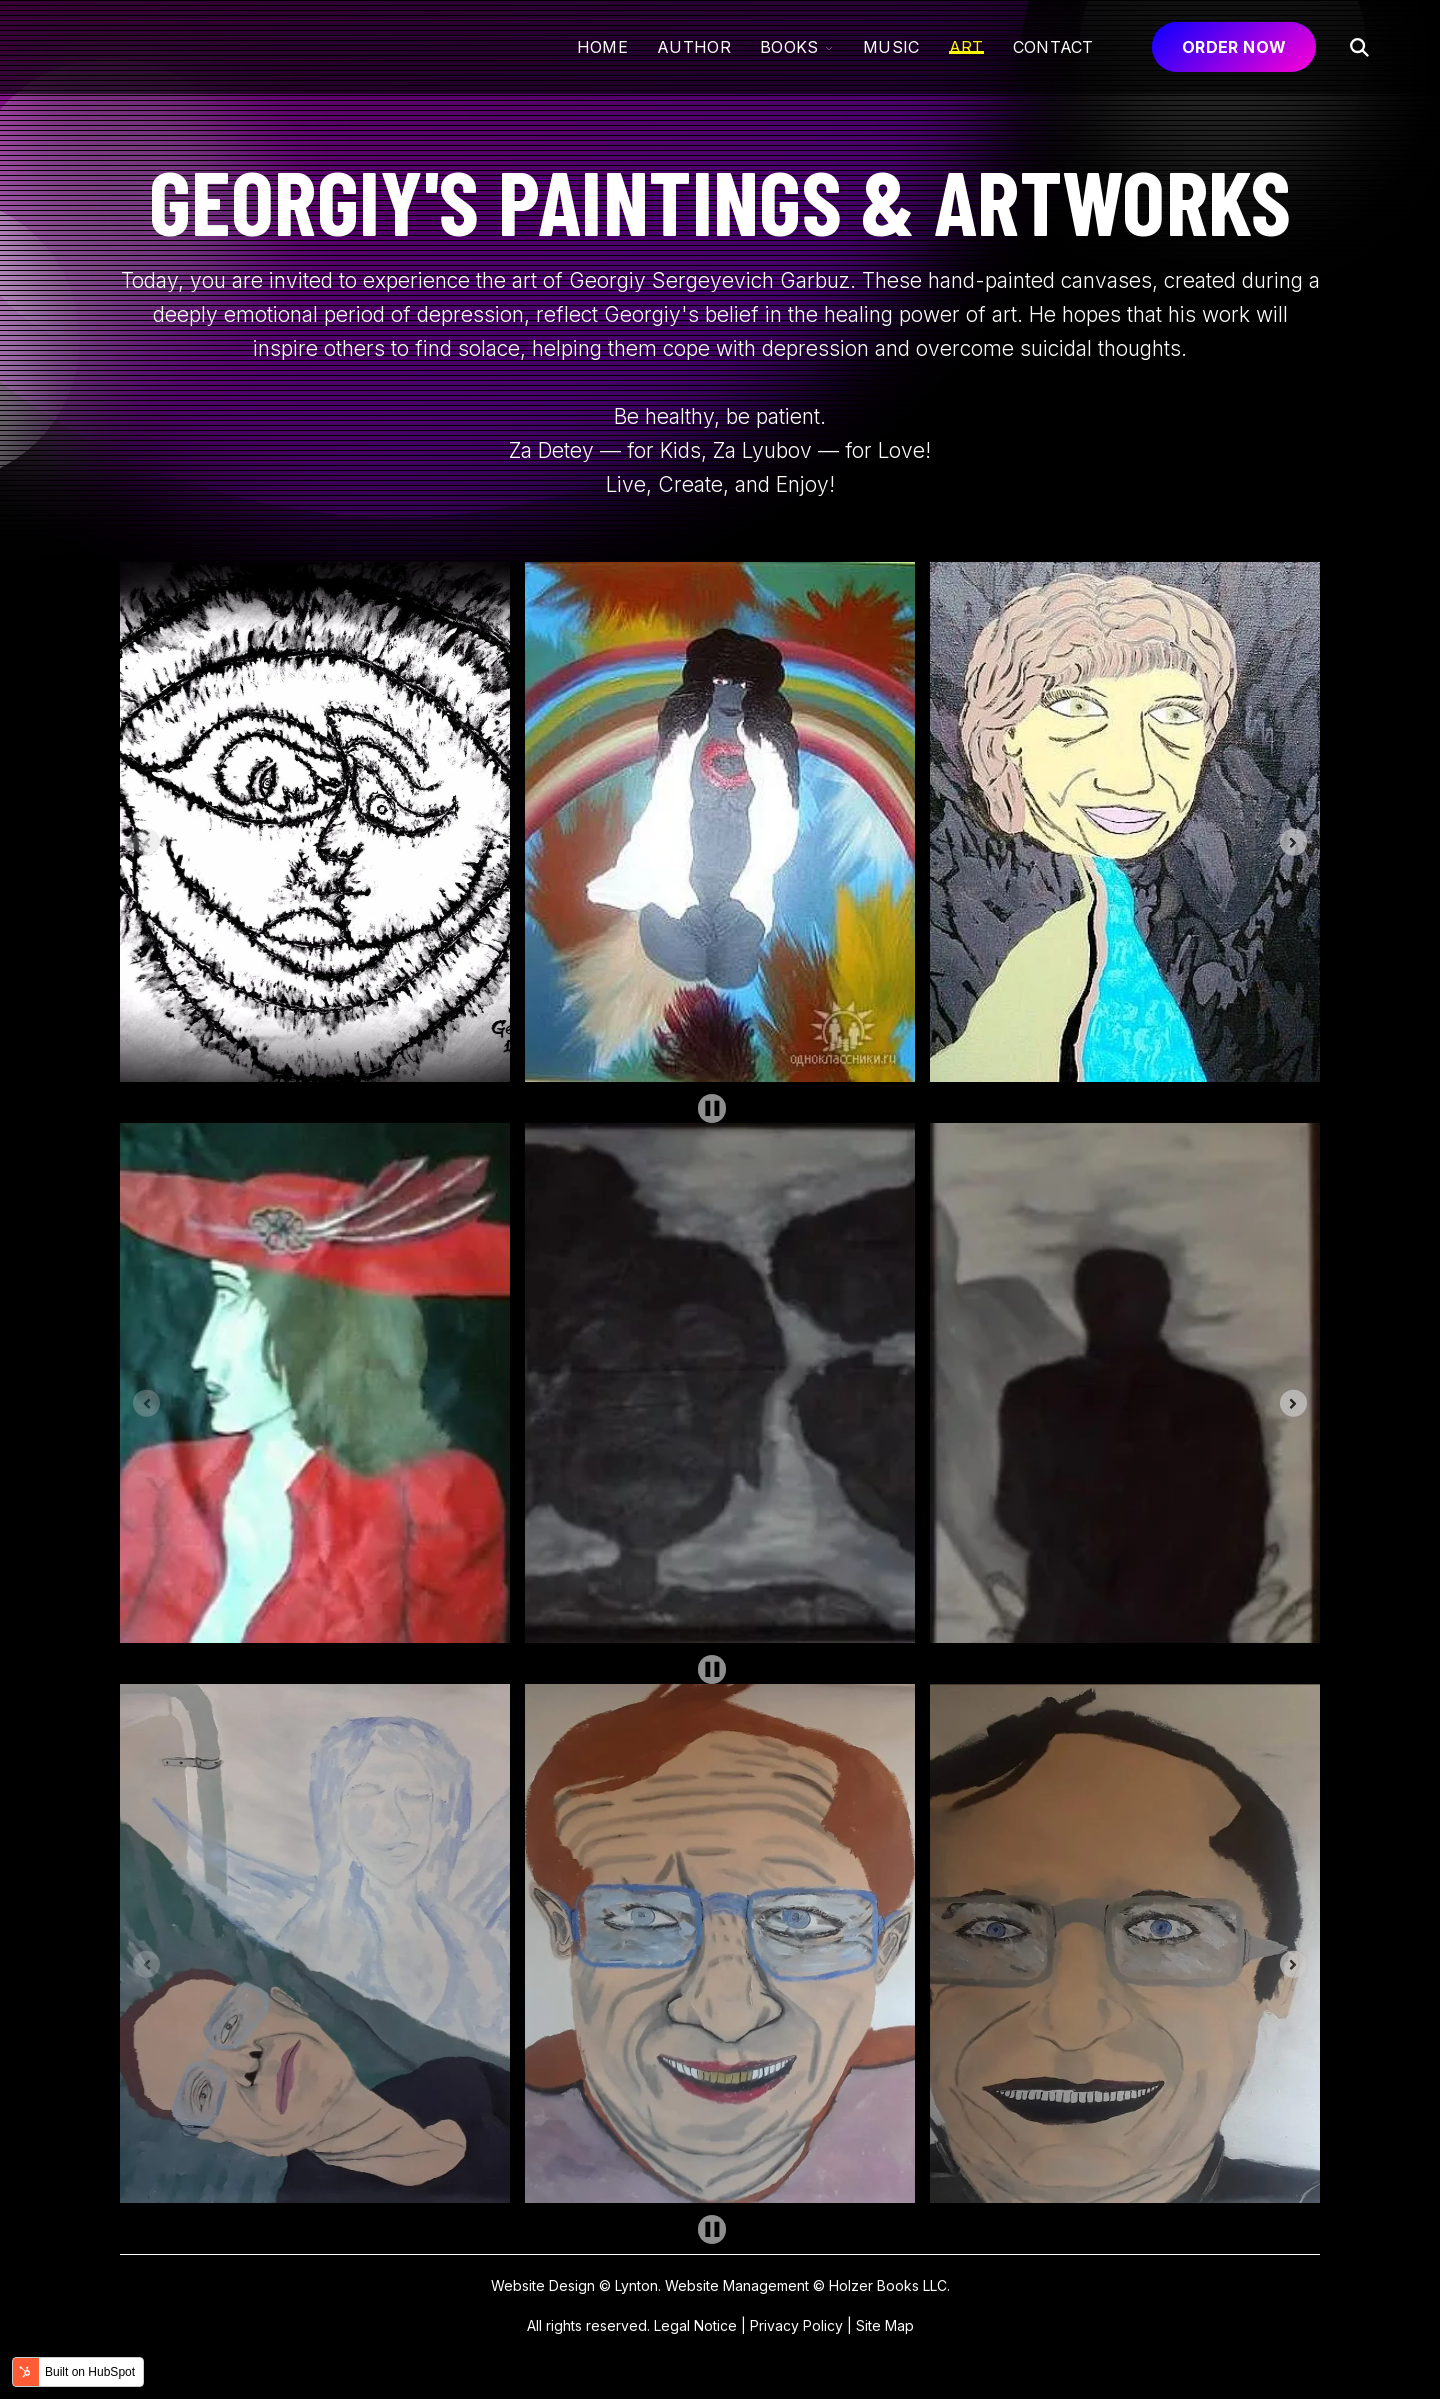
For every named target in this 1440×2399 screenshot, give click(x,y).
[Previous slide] (146, 842)
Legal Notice (695, 2325)
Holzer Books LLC (888, 2285)
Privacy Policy (796, 2325)
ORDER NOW (1234, 47)
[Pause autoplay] (712, 1108)
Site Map (885, 2325)
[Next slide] (1293, 842)
